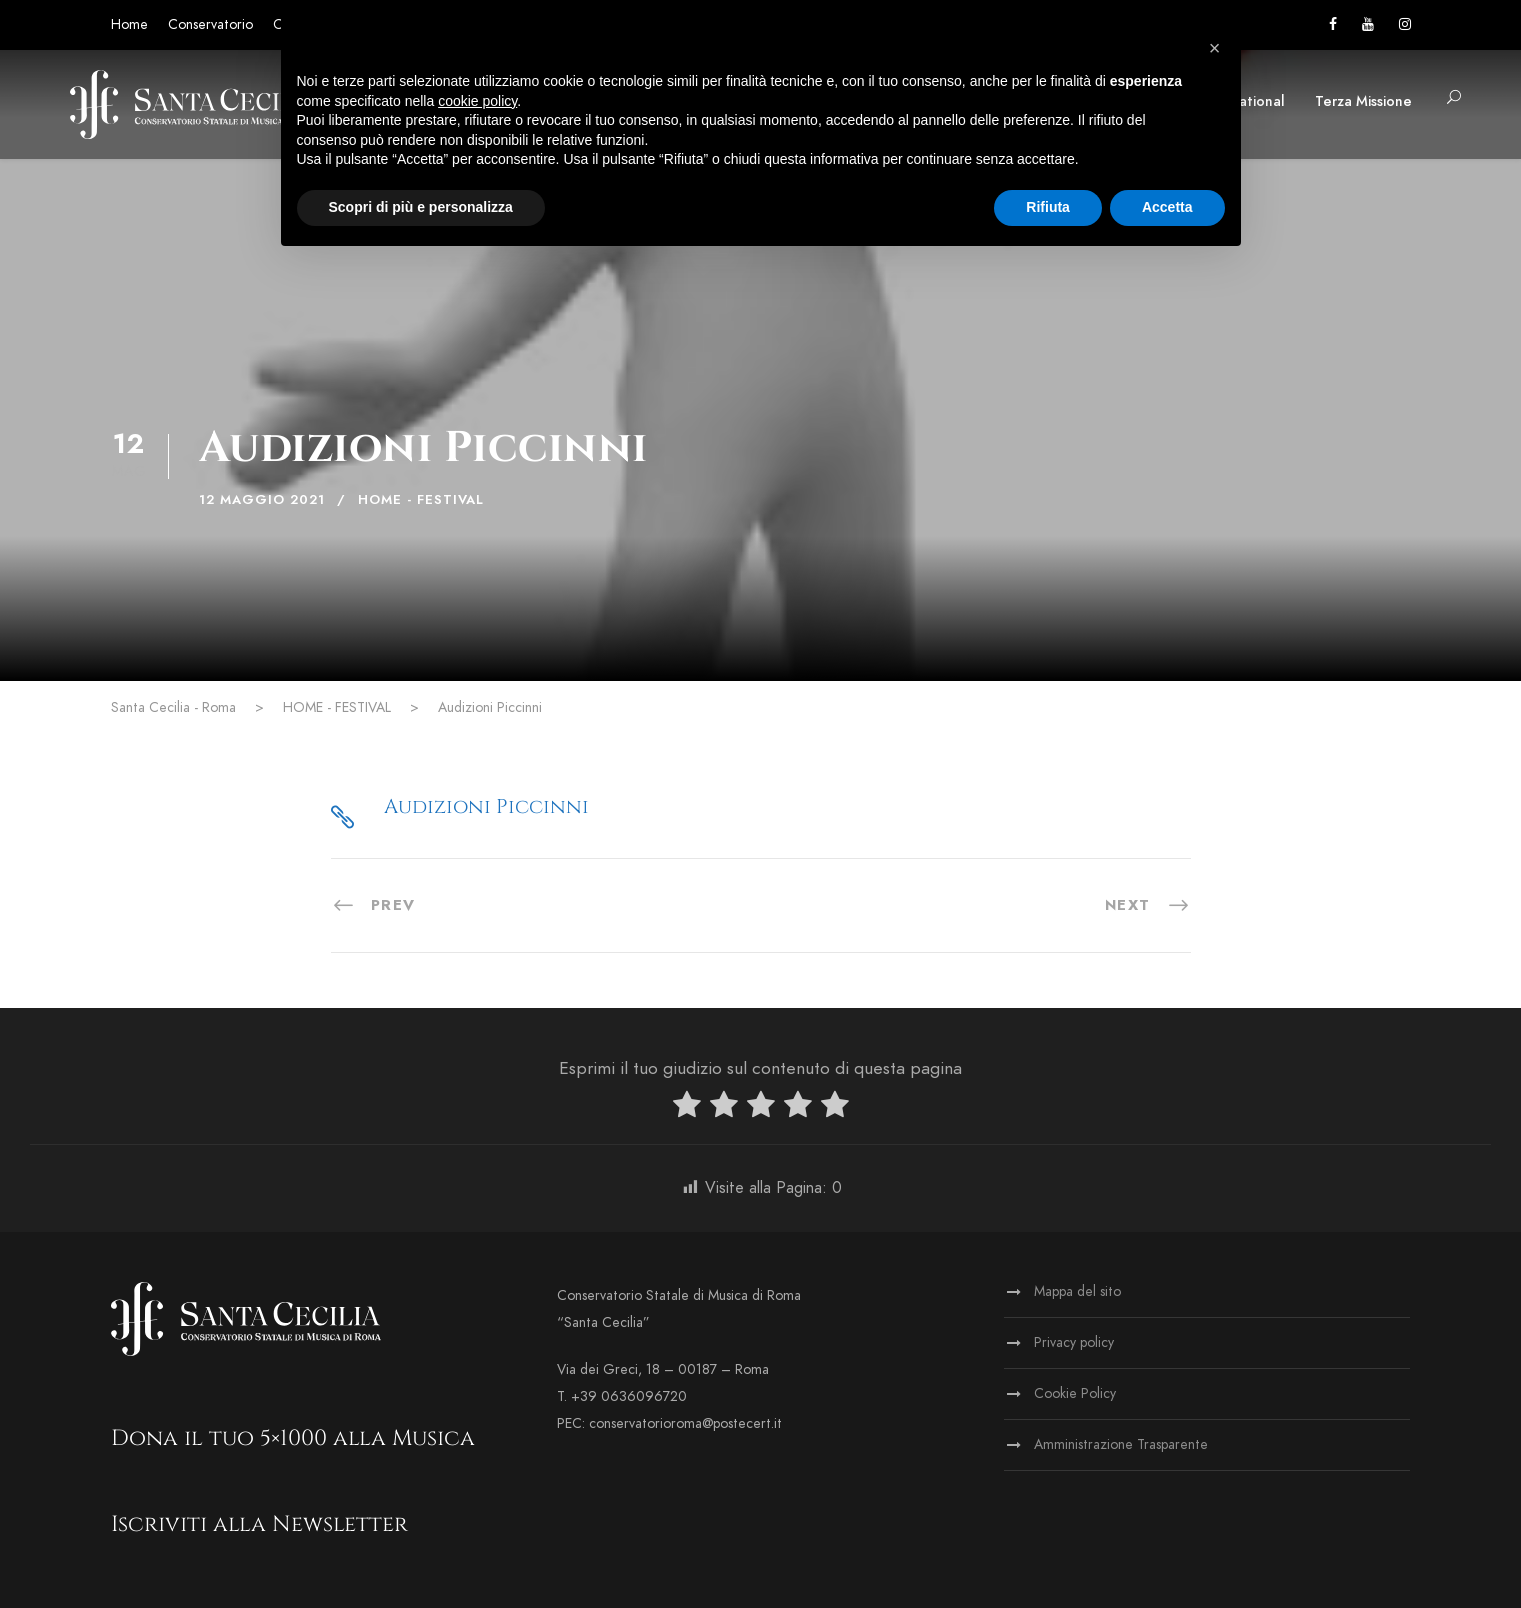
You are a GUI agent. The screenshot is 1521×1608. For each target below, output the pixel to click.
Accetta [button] (1167, 207)
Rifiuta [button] (1048, 207)
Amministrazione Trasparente (1121, 1444)
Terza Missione (1363, 101)
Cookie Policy (1075, 1393)
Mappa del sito (1077, 1291)
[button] (1215, 48)
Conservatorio (210, 24)
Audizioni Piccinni (486, 806)
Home (129, 24)
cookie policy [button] (477, 101)
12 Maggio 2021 (262, 500)
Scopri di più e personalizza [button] (421, 207)
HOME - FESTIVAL (421, 500)
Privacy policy (1074, 1342)
